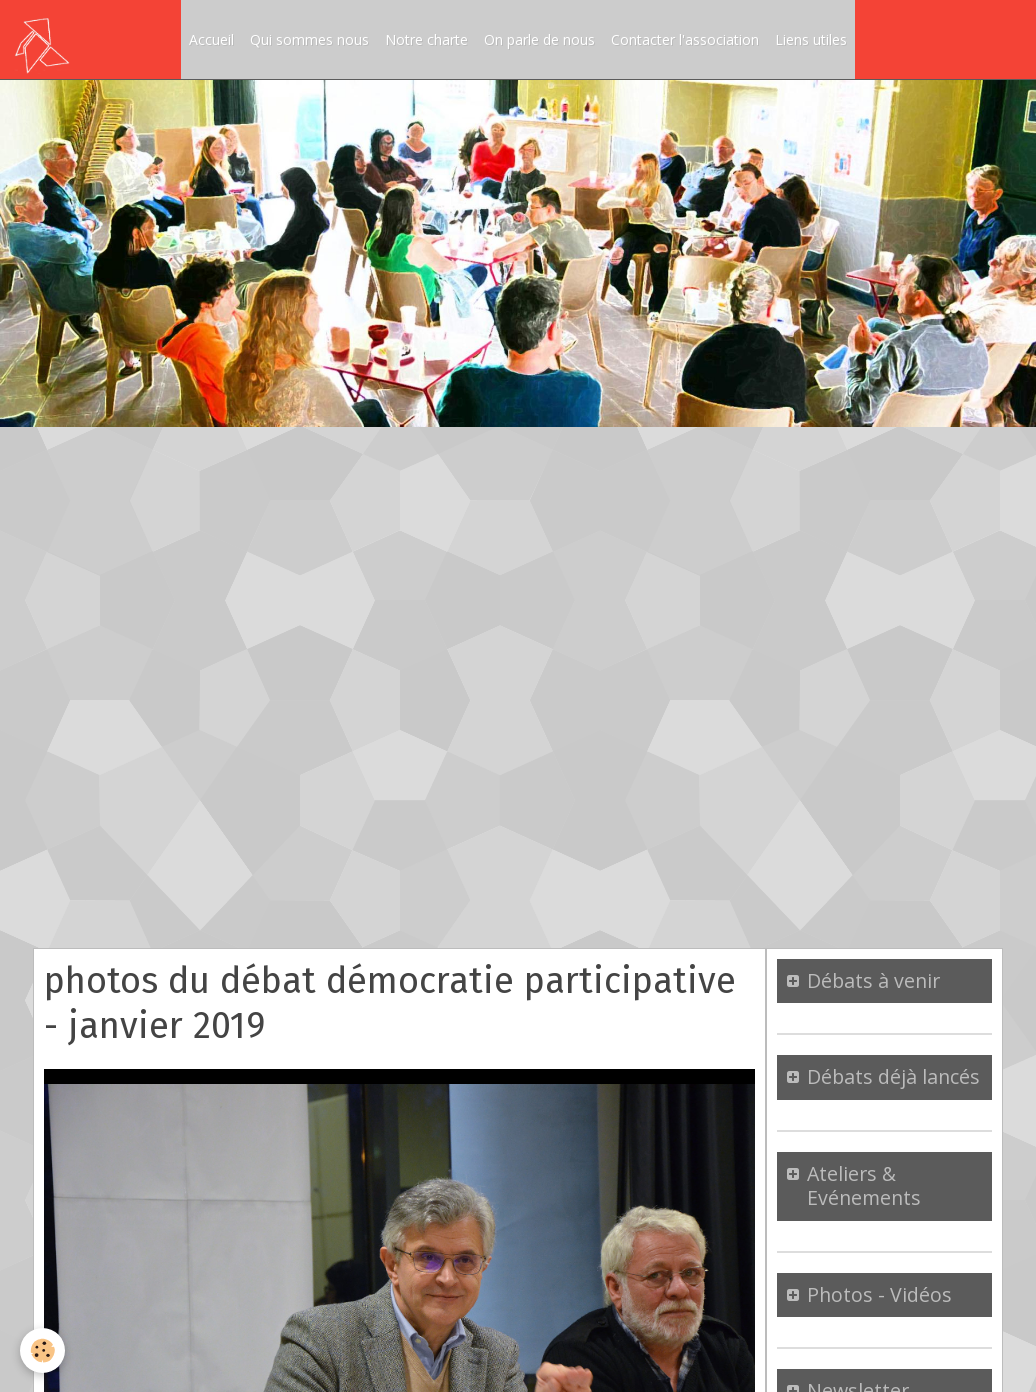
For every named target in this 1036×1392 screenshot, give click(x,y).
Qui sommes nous (309, 39)
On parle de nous (539, 39)
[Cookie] (42, 1350)
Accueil (211, 39)
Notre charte (426, 39)
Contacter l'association (685, 39)
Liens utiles (811, 39)
